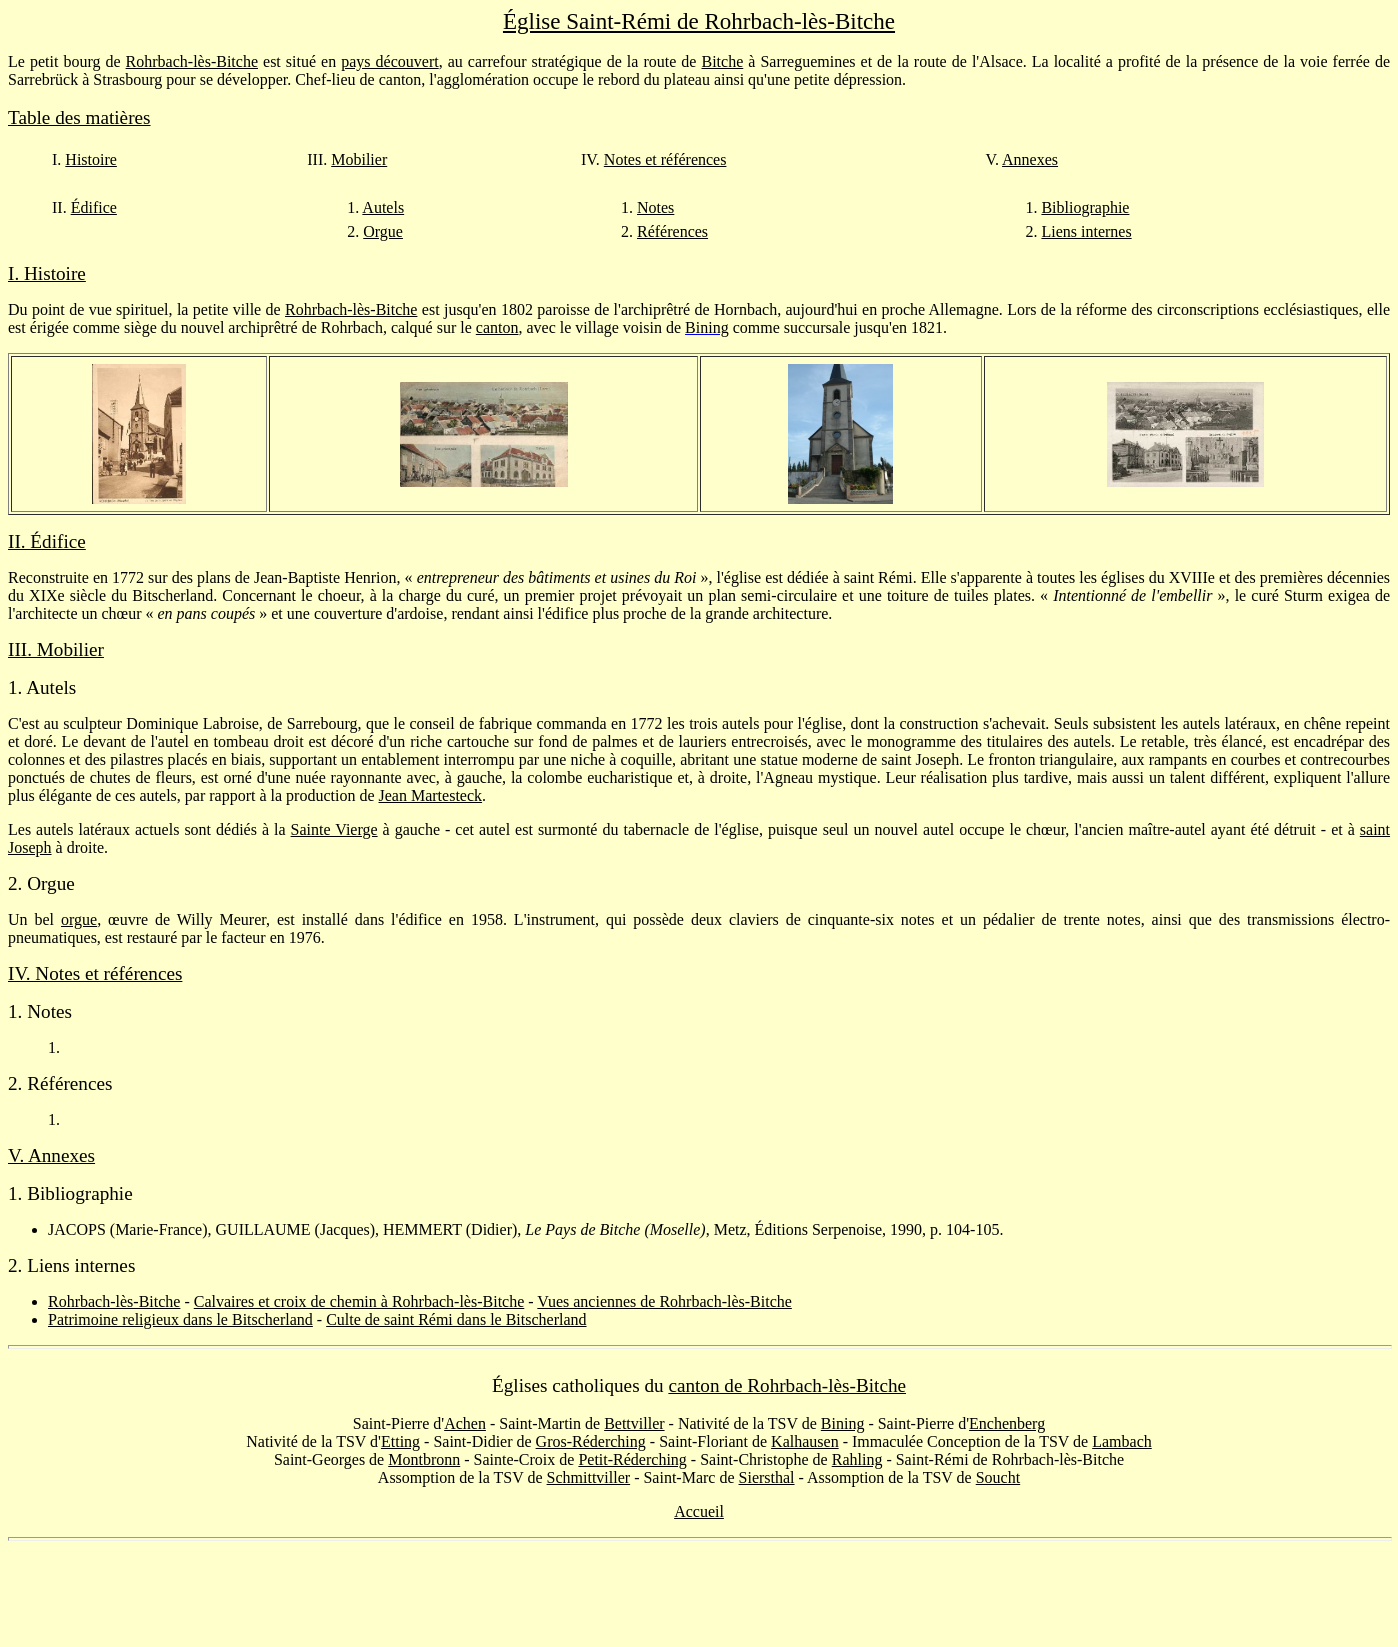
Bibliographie (1085, 207)
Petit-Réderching (632, 1459)
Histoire (91, 159)
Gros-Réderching (591, 1441)
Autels (383, 207)
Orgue (383, 231)
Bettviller (634, 1423)
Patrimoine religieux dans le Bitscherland (180, 1319)
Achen (465, 1423)
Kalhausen (805, 1441)
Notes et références (665, 159)
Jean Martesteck (431, 795)
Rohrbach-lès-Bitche (192, 61)
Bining (843, 1423)
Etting (400, 1441)
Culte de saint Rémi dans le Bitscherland (456, 1319)
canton (497, 327)
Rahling (857, 1459)
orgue (79, 919)
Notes (655, 207)
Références (672, 231)
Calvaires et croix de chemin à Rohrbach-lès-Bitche (359, 1301)
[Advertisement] (699, 1594)
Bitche (723, 61)
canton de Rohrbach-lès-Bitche (787, 1385)
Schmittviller (589, 1477)
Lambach (1122, 1441)
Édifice (94, 207)
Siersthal (767, 1477)
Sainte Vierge (334, 829)
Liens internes (1086, 231)
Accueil (699, 1511)
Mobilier (359, 159)
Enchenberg (1007, 1423)
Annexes (1030, 159)
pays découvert (389, 61)
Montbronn (424, 1459)
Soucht (998, 1477)
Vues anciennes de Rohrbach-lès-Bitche (664, 1301)
